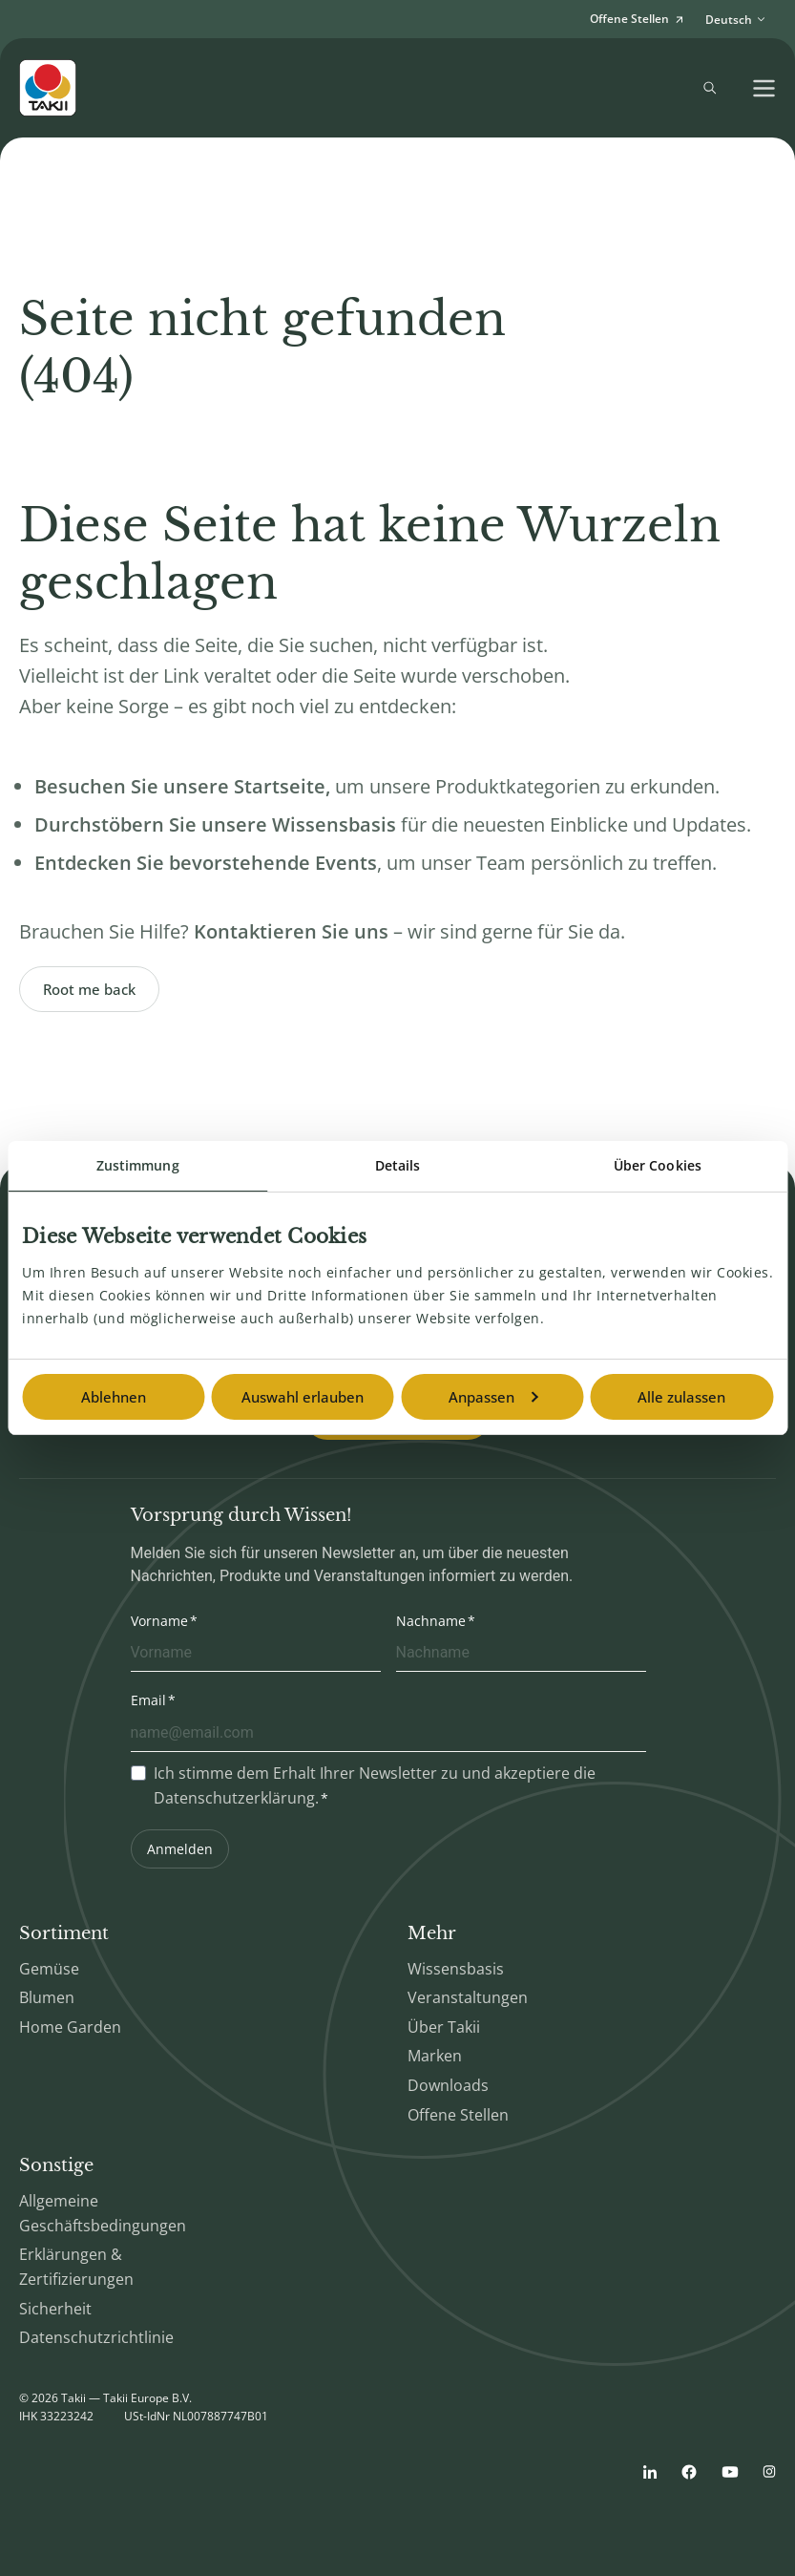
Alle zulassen (681, 1396)
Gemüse (49, 1968)
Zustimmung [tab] (137, 1165)
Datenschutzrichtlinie (96, 2337)
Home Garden (70, 2027)
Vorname (159, 1621)
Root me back (89, 989)
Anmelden (180, 1849)
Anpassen (493, 1396)
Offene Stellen (458, 2114)
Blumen (46, 1997)
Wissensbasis (456, 1968)
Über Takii (444, 2027)
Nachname (431, 1621)
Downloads (448, 2085)
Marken (435, 2055)
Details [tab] (398, 1165)
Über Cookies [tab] (657, 1165)
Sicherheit (55, 2308)
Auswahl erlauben (302, 1396)
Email (148, 1700)
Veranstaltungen (468, 1997)
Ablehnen (113, 1396)
